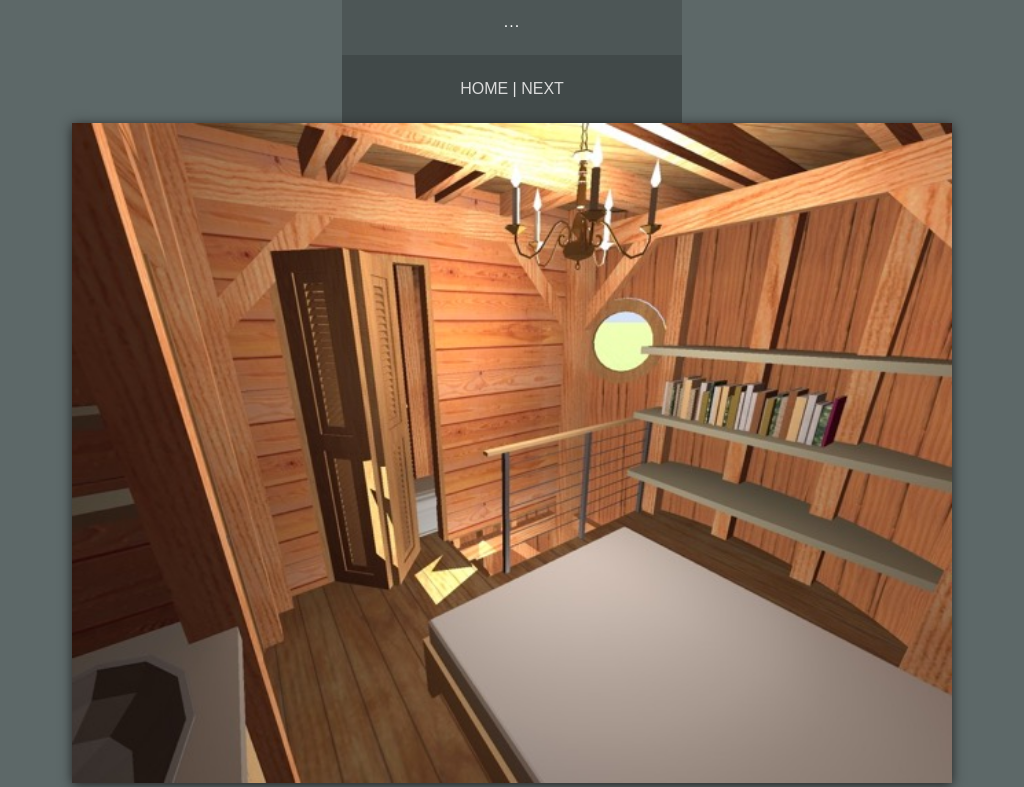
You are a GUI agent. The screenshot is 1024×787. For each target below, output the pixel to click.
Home (484, 88)
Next (542, 88)
